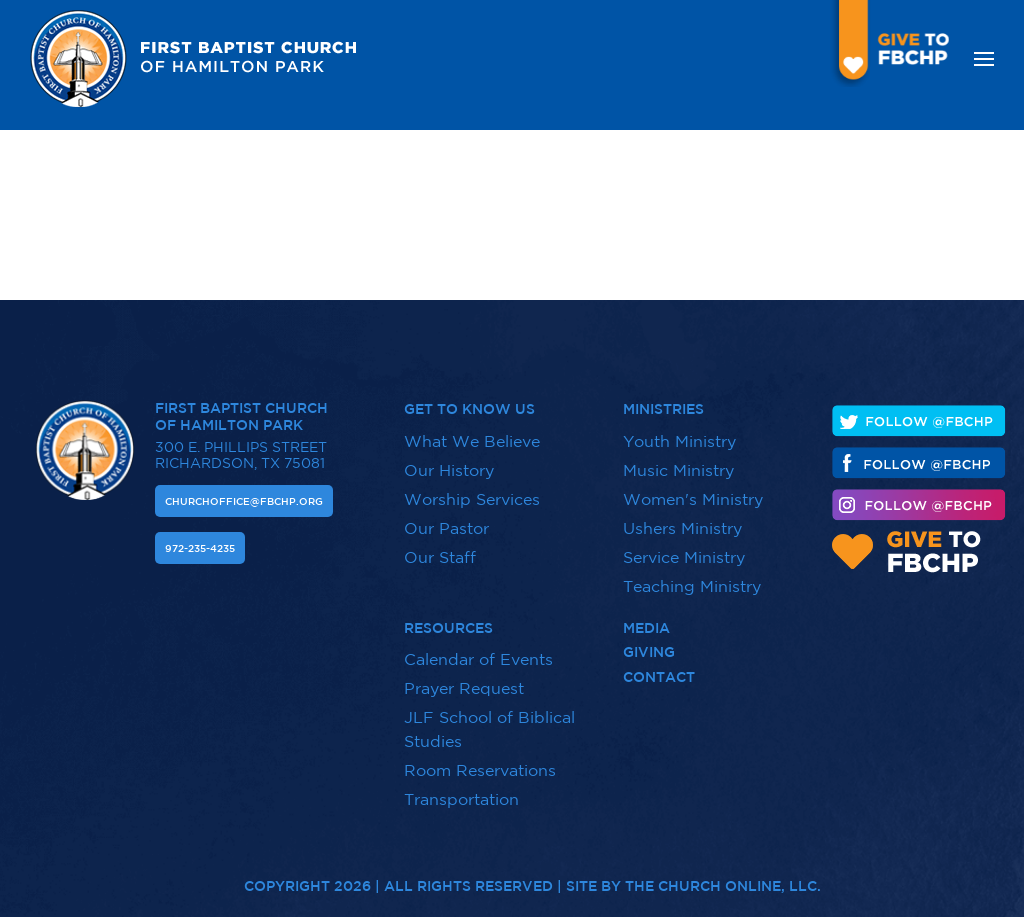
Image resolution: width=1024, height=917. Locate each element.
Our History (449, 470)
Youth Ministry (679, 441)
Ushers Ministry (682, 528)
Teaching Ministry (692, 586)
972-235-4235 (200, 548)
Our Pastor (446, 528)
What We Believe (472, 441)
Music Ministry (678, 470)
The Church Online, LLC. (723, 877)
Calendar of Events (478, 659)
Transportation (461, 799)
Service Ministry (684, 557)
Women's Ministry (693, 499)
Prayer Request (464, 688)
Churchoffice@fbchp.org (244, 501)
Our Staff (440, 557)
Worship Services (472, 499)
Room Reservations (480, 770)
